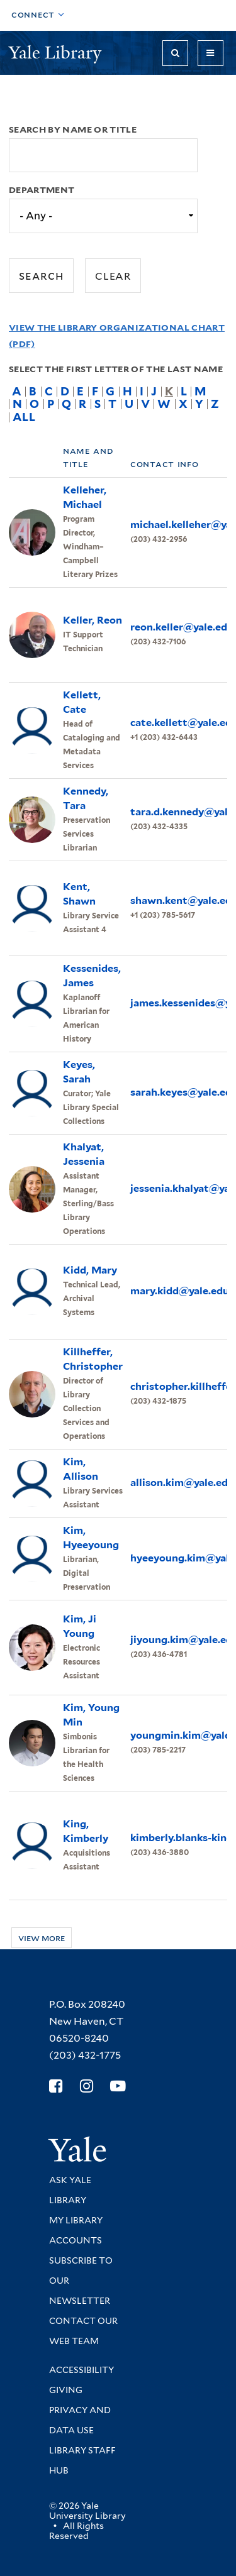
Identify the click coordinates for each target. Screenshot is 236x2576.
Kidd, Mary (90, 1270)
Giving (65, 2390)
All (24, 417)
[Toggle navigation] (210, 53)
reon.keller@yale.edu (181, 627)
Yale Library (57, 52)
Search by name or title (73, 129)
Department (42, 190)
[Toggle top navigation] (38, 15)
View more (41, 1937)
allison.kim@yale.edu (182, 1483)
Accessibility (81, 2370)
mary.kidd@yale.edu (179, 1291)
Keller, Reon (92, 620)
